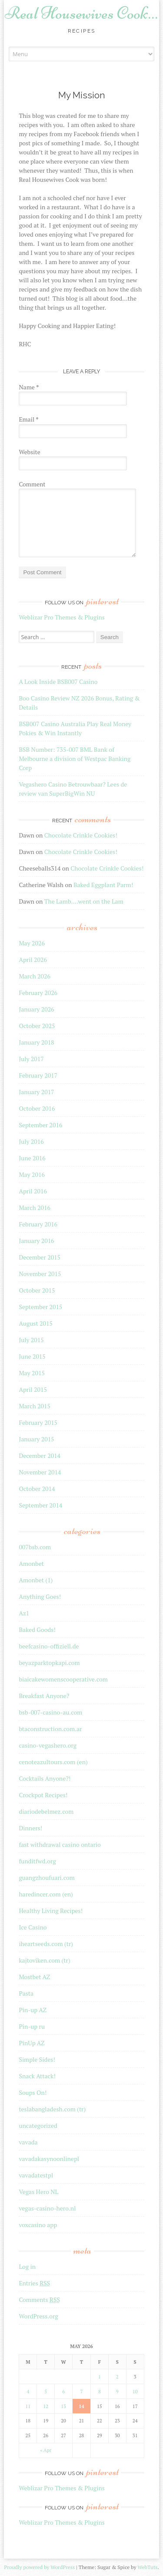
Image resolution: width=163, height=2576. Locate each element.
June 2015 (32, 1356)
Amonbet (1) (36, 1580)
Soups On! (33, 2092)
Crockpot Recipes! (43, 1795)
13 (63, 2406)
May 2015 (32, 1373)
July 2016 (31, 1141)
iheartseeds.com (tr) (46, 1944)
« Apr (45, 2450)
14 (81, 2406)
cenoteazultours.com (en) (53, 1762)
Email (28, 419)
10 (135, 2391)
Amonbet (31, 1563)
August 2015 (36, 1323)
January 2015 (36, 1439)
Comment (32, 484)
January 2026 (36, 1009)
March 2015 (34, 1406)
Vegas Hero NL (38, 2191)
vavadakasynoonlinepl (49, 2158)
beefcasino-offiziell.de (49, 1646)
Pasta (26, 1993)
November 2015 (40, 1274)
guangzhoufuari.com (46, 1877)
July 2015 (31, 1340)
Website (29, 452)
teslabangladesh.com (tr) (52, 2109)
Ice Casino (33, 1927)
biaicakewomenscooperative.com (63, 1679)
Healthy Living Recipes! (51, 1910)
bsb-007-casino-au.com (50, 1712)
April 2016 (33, 1191)
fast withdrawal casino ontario (59, 1844)
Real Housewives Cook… (81, 13)
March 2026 (34, 976)
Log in (27, 2266)
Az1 (24, 1613)
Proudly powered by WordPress (39, 2567)
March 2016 (34, 1207)
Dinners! (30, 1828)
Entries (34, 2283)
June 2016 (32, 1158)
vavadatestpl (36, 2175)
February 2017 (38, 1075)
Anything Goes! (40, 1596)
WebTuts (147, 2567)
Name (29, 387)
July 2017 (31, 1059)
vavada (28, 2142)
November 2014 (40, 1472)
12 (45, 2406)
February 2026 (38, 992)
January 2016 (36, 1240)
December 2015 (39, 1257)
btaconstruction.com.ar (50, 1729)
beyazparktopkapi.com (49, 1662)
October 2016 (37, 1108)
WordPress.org (38, 2316)
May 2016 (32, 1174)
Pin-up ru (32, 2026)
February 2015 (38, 1422)
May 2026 (32, 943)
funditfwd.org (37, 1861)
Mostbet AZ (34, 1977)
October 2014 (37, 1488)
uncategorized (38, 2125)
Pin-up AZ (33, 2010)
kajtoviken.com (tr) (44, 1960)
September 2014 (40, 1505)
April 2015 (33, 1389)
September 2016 (40, 1125)
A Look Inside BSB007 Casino (58, 681)
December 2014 (39, 1455)
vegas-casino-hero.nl (47, 2208)
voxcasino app (38, 2225)
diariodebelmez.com (46, 1811)
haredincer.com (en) (46, 1894)
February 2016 (38, 1224)
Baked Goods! (37, 1629)
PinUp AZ (31, 2043)
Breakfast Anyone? (44, 1696)
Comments (39, 2299)
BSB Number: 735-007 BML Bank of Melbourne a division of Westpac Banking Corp (74, 758)
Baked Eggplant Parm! (103, 885)
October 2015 (37, 1290)
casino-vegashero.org (48, 1745)
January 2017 (36, 1092)
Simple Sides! (37, 2059)
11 (27, 2406)
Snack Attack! (37, 2076)
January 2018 (36, 1042)
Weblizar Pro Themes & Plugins (61, 617)
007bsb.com (35, 1547)
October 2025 (37, 1026)
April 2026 (33, 959)
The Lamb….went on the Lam (83, 901)
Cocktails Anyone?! (44, 1778)
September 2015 (40, 1307)
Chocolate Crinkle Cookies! (80, 835)
